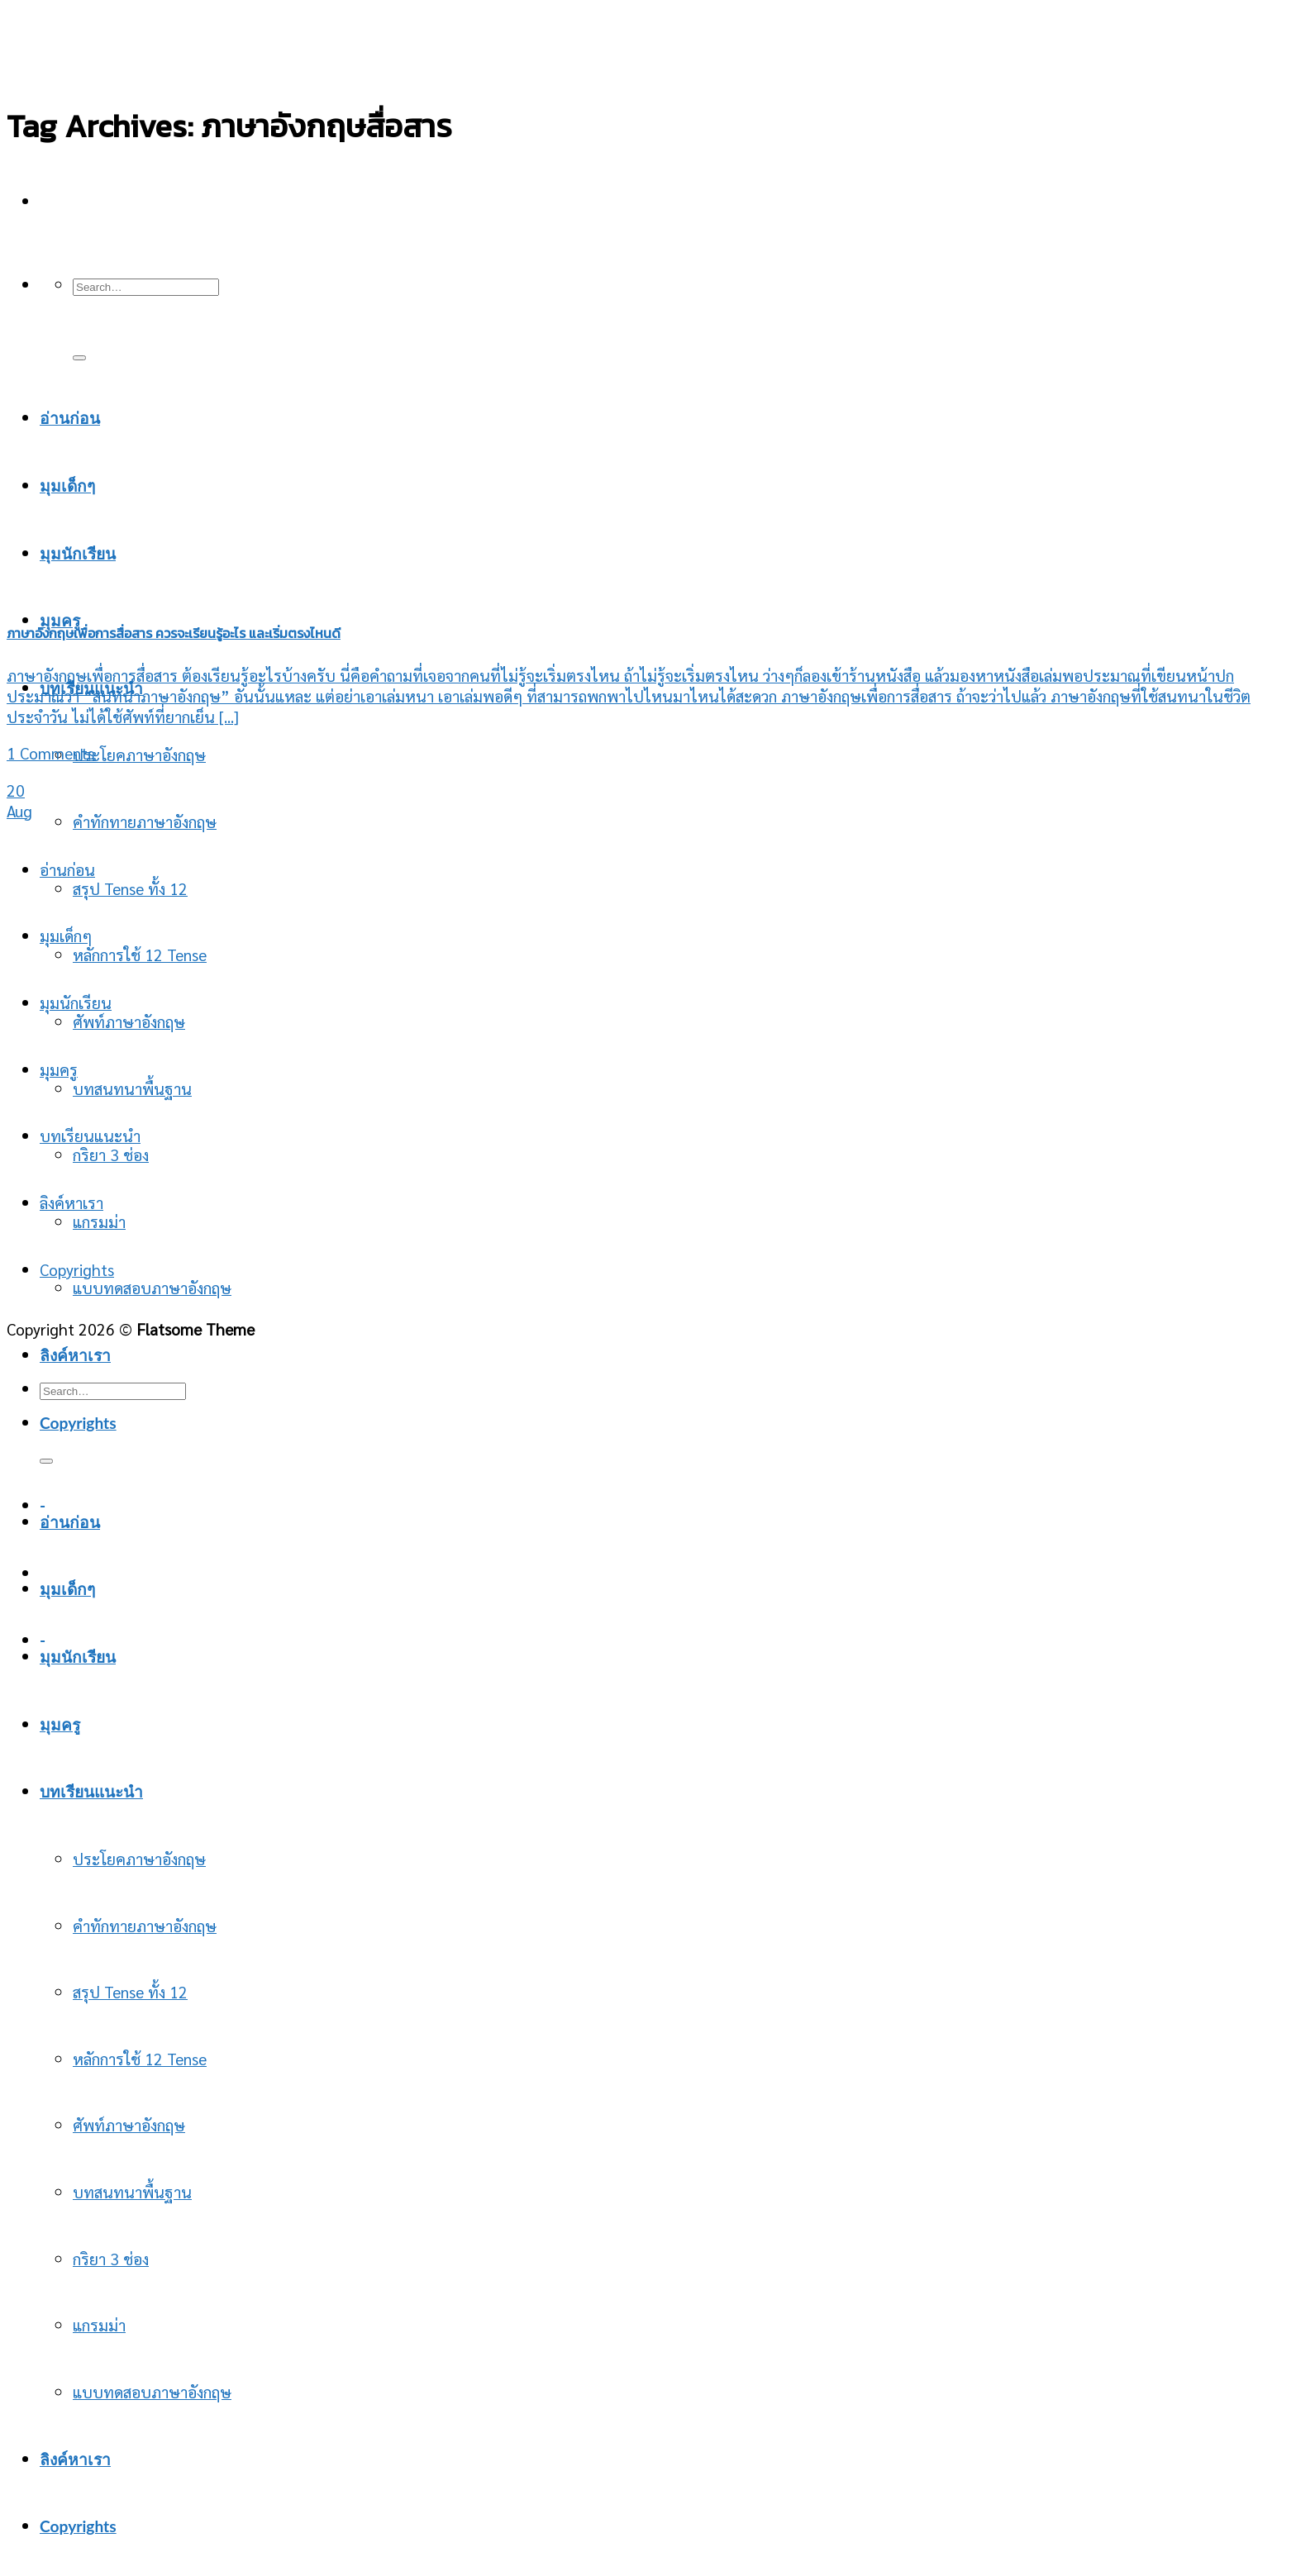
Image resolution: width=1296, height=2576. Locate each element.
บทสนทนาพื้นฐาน (132, 1088)
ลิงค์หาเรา (71, 1202)
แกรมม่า (99, 2324)
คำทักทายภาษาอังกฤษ (145, 821)
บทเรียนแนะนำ (90, 1135)
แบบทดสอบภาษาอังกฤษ (152, 1287)
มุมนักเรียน (76, 1002)
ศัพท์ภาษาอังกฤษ (129, 1021)
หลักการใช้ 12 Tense (140, 954)
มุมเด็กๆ (66, 935)
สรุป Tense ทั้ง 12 (130, 888)
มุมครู (60, 620)
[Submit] (79, 357)
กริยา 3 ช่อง (111, 2258)
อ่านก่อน (70, 417)
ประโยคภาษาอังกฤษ (139, 754)
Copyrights (78, 1422)
